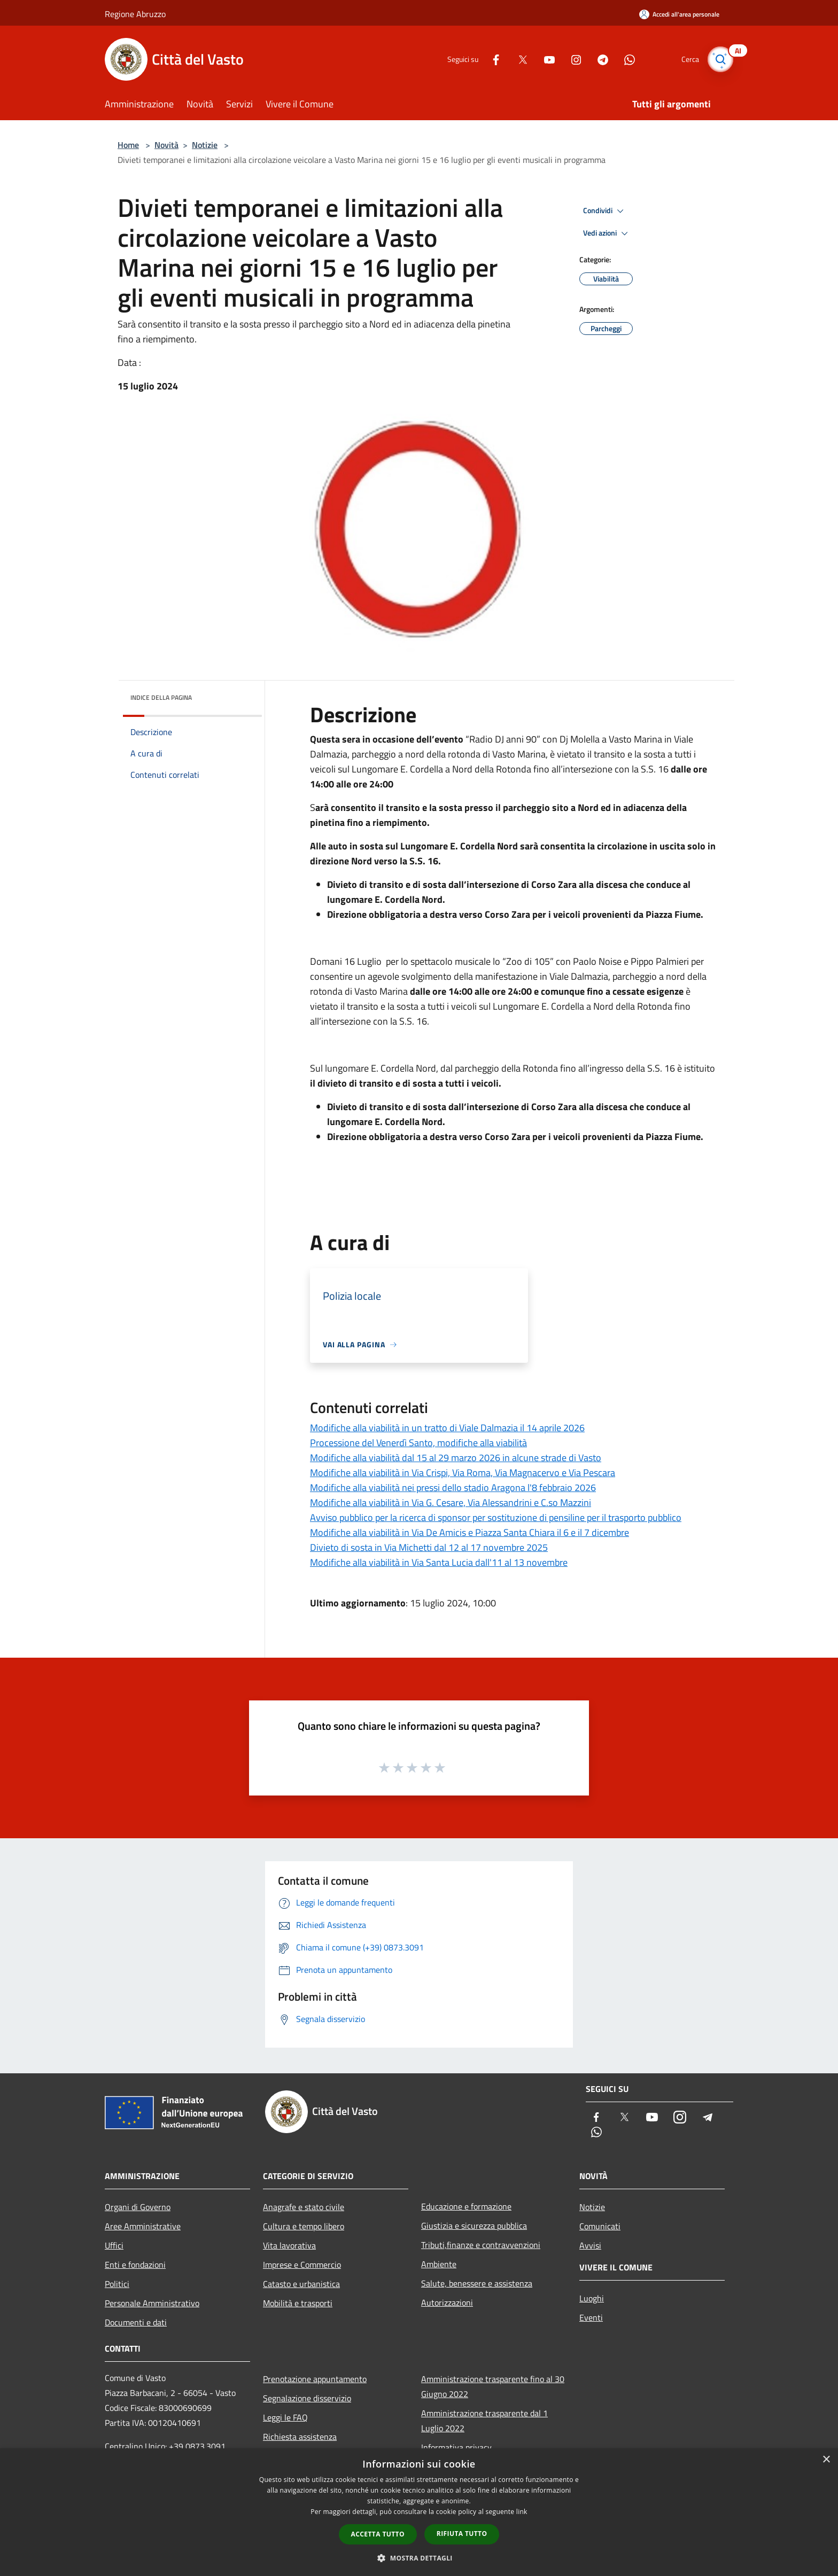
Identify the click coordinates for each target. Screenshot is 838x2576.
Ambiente (438, 2264)
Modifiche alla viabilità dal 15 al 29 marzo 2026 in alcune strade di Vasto (455, 1457)
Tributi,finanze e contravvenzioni (480, 2244)
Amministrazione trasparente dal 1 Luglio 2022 (484, 2420)
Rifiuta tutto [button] (462, 2533)
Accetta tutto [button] (378, 2534)
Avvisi (590, 2245)
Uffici (114, 2245)
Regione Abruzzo (135, 13)
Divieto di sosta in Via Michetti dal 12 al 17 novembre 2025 (429, 1547)
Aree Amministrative (143, 2226)
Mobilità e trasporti (297, 2303)
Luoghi (591, 2298)
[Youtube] (545, 59)
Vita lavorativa (289, 2245)
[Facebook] (491, 59)
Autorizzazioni (447, 2302)
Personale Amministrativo (152, 2303)
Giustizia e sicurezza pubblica (474, 2225)
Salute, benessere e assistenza (476, 2283)
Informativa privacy (456, 2447)
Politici (117, 2283)
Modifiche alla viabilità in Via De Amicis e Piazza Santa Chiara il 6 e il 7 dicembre (469, 1532)
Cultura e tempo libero (303, 2226)
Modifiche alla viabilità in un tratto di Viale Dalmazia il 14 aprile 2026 (447, 1427)
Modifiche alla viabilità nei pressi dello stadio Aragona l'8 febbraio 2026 (453, 1487)
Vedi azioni (607, 233)
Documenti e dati (136, 2322)
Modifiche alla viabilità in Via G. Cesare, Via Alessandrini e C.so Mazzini (450, 1502)
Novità (166, 144)
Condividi (605, 211)
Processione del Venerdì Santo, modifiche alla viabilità (418, 1442)
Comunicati (599, 2226)
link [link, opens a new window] (521, 2511)
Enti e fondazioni (135, 2264)
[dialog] (419, 2512)
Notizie (205, 144)
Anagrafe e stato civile (303, 2206)
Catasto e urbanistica (301, 2283)
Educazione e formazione (466, 2206)
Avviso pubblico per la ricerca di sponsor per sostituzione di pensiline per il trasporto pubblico (495, 1517)
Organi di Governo (137, 2206)
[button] (419, 2557)
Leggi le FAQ (285, 2417)
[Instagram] (572, 59)
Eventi (591, 2317)
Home (128, 144)
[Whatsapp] (625, 59)
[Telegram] (598, 59)
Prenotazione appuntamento (315, 2378)
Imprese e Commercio (302, 2264)
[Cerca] (720, 59)
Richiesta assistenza (300, 2436)
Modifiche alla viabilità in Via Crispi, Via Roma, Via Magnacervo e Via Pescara (462, 1472)
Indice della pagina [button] (161, 697)
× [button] (826, 2460)
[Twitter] (518, 59)
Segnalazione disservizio (307, 2398)
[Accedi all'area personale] (679, 14)
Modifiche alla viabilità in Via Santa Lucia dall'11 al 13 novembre (439, 1562)
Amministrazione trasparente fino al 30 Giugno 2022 (492, 2386)
